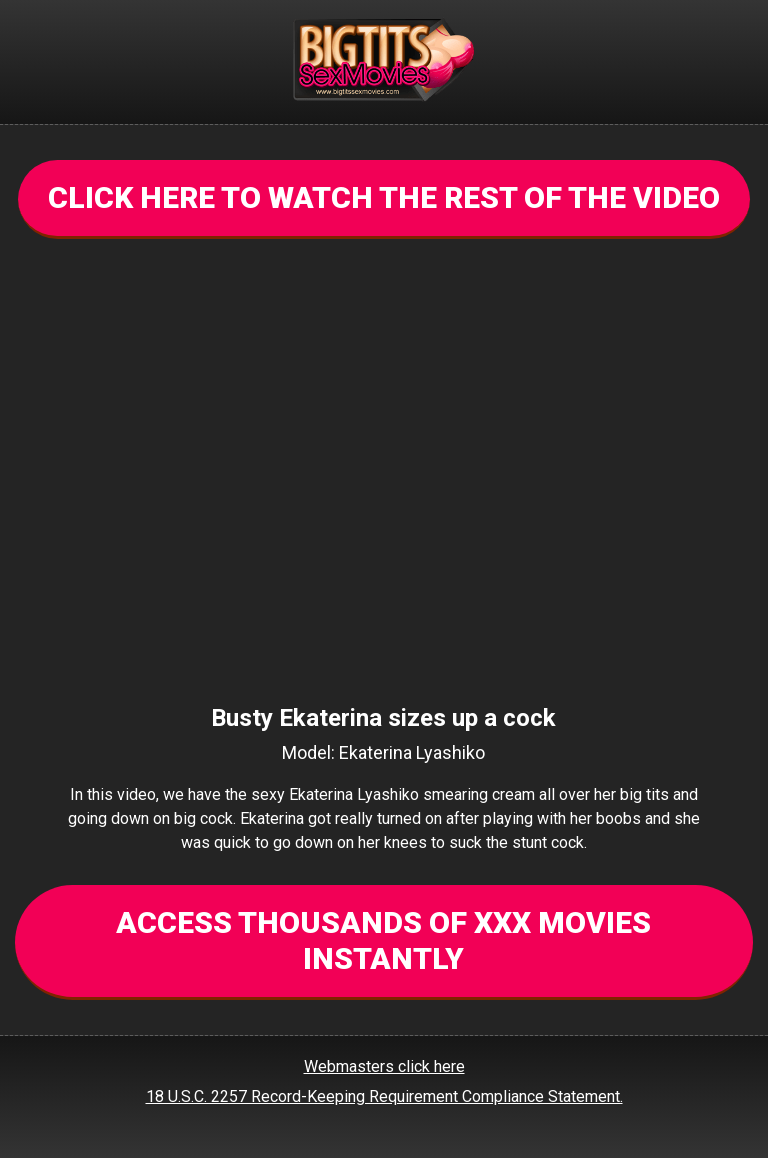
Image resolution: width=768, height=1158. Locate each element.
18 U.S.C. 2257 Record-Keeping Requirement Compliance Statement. (384, 1096)
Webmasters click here (384, 1066)
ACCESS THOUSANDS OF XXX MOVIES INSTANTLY (383, 940)
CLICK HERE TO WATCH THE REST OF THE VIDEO (384, 197)
